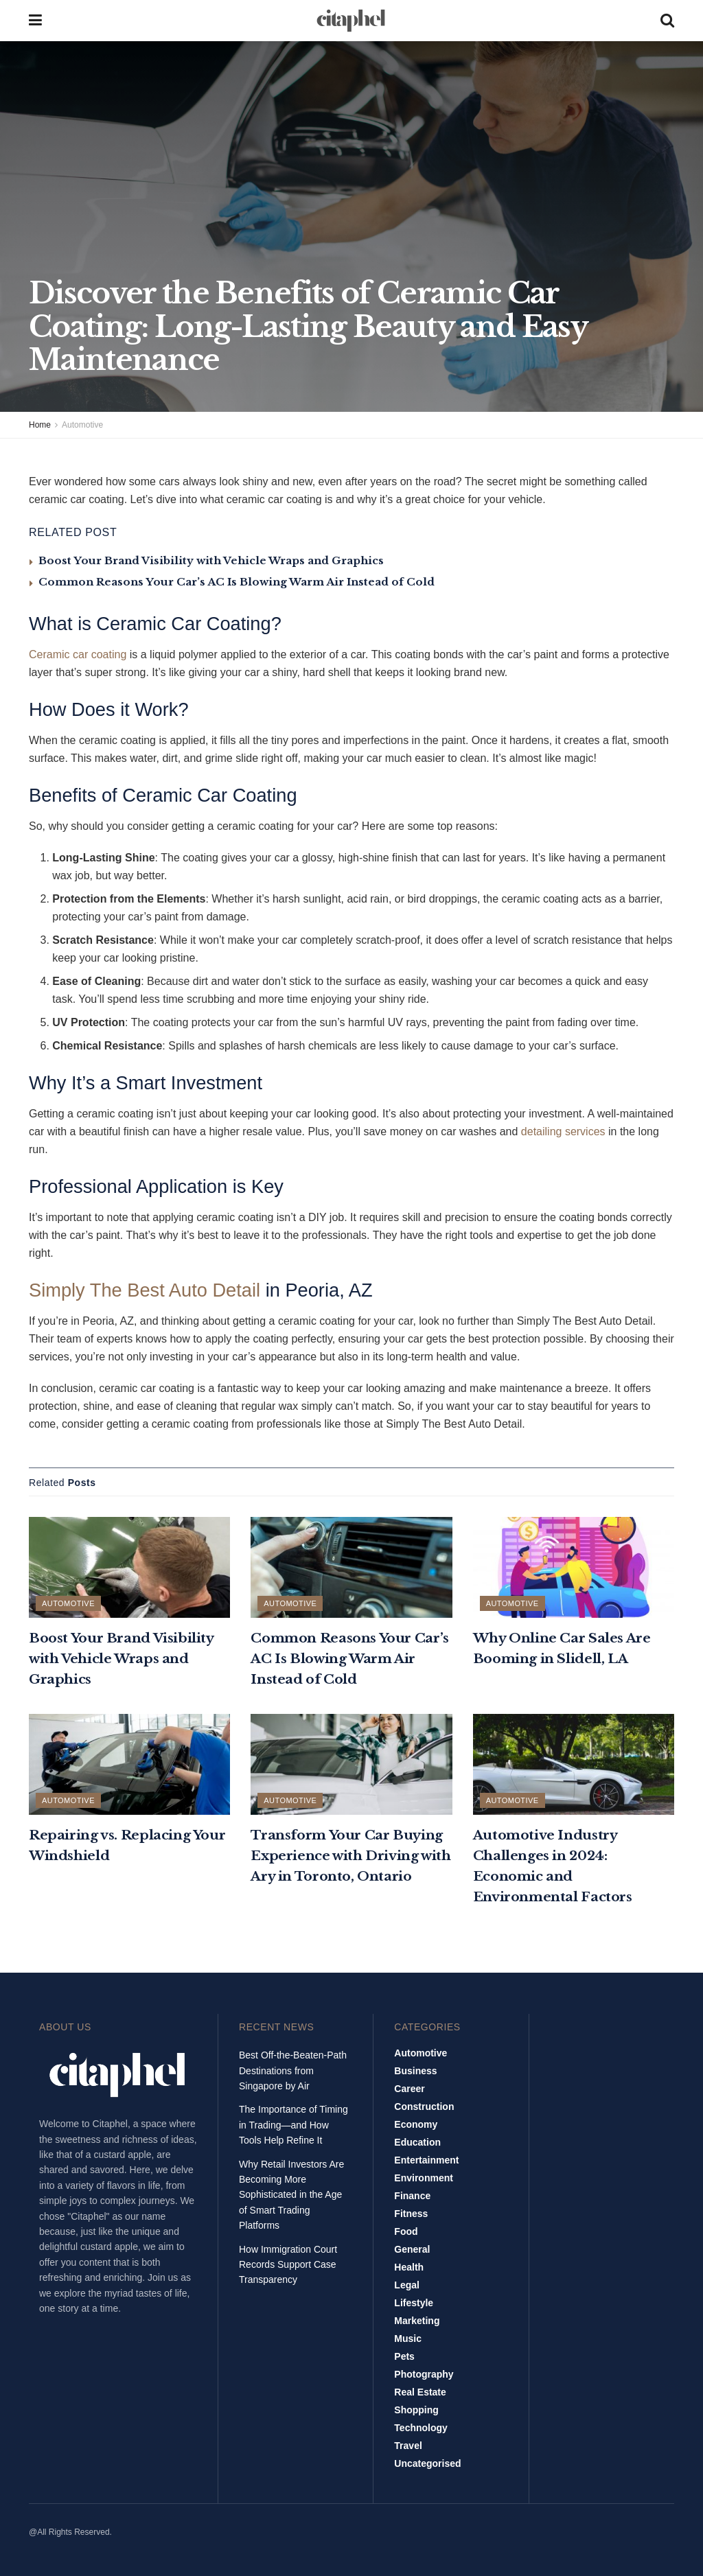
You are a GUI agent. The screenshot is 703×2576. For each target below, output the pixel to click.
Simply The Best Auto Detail (144, 1290)
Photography (423, 2374)
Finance (412, 2195)
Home (40, 425)
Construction (424, 2106)
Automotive (82, 425)
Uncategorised (427, 2463)
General (412, 2249)
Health (409, 2267)
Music (408, 2338)
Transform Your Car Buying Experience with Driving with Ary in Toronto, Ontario (350, 1855)
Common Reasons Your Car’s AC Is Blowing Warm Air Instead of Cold (236, 581)
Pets (404, 2356)
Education (417, 2142)
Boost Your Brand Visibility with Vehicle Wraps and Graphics (211, 560)
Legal (406, 2284)
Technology (421, 2427)
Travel (408, 2445)
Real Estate (420, 2392)
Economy (415, 2124)
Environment (423, 2177)
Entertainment (426, 2160)
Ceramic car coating (77, 654)
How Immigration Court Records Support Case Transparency (288, 2265)
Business (415, 2070)
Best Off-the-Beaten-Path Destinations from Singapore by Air (293, 2070)
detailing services (563, 1131)
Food (405, 2231)
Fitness (411, 2213)
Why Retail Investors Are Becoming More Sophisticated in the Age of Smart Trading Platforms (291, 2195)
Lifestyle (413, 2302)
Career (409, 2088)
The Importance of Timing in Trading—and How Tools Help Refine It (293, 2125)
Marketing (416, 2320)
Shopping (416, 2409)
